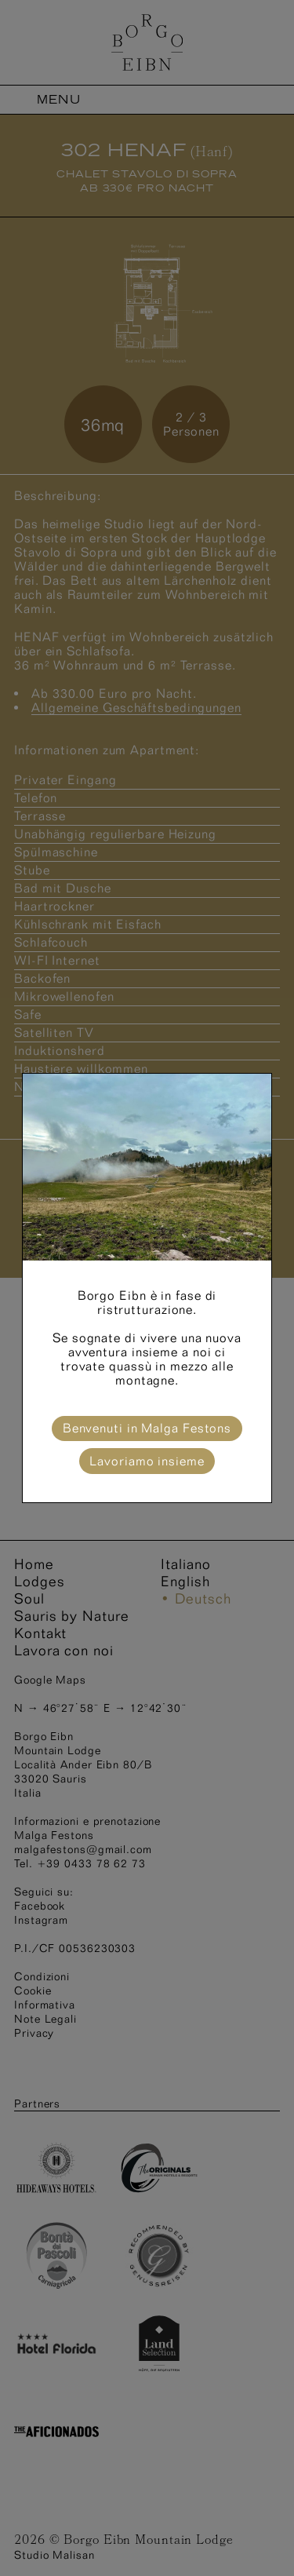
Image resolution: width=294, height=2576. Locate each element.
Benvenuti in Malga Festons (147, 1428)
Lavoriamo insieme (146, 1461)
